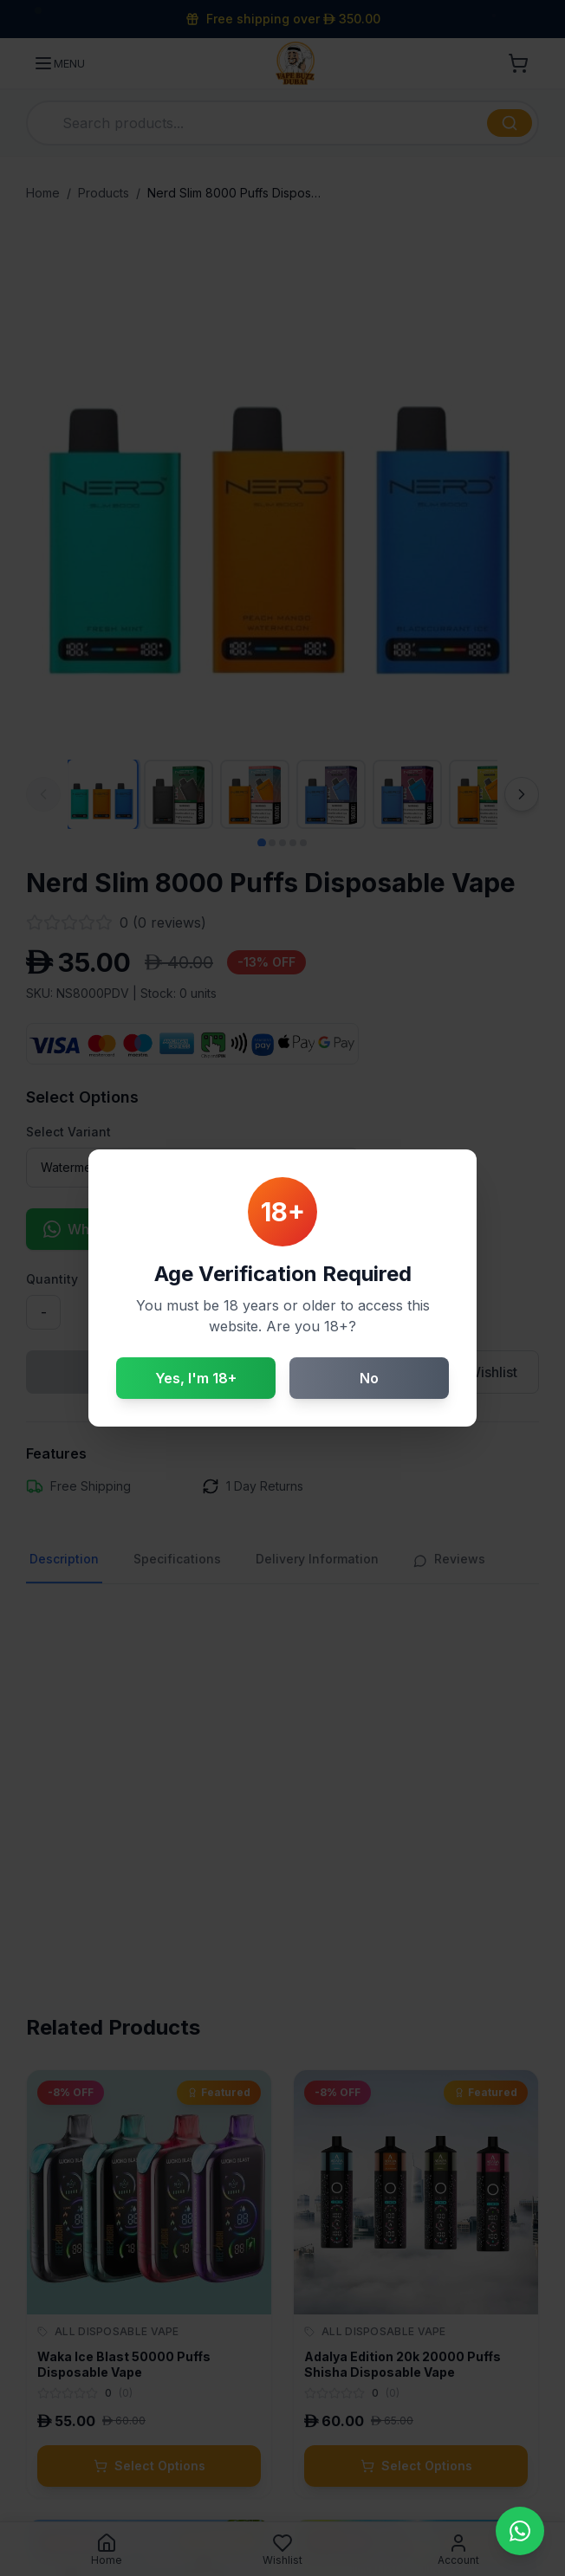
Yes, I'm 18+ (196, 1378)
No (369, 1378)
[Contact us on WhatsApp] (520, 2531)
